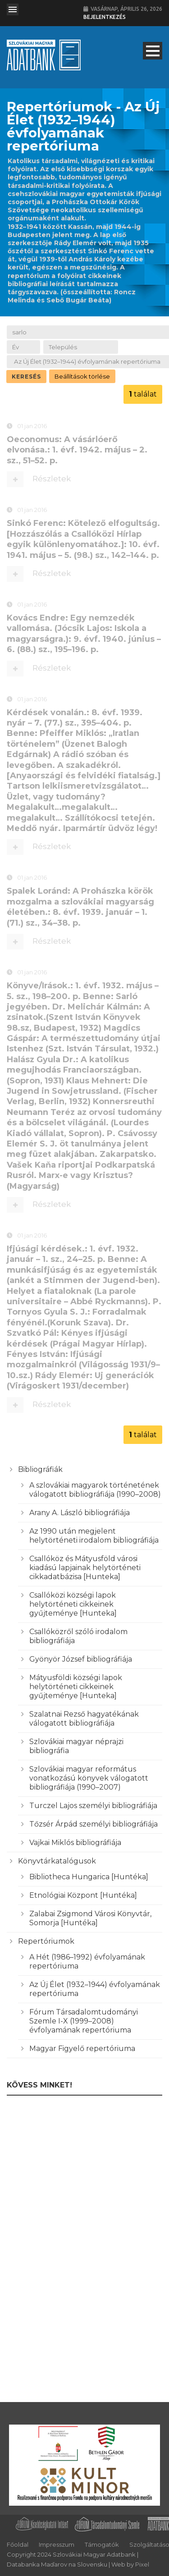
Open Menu (12, 9)
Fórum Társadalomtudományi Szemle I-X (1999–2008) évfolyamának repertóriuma (83, 2021)
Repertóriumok (46, 1941)
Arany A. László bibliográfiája (79, 1512)
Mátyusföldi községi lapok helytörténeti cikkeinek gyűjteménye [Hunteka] (75, 1686)
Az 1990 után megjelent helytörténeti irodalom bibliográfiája (94, 1535)
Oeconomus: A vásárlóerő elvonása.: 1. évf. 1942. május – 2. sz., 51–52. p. (77, 451)
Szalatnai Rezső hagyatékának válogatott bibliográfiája (84, 1718)
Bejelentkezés (104, 17)
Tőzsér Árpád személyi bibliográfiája (93, 1824)
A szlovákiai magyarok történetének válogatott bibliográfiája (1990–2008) (95, 1489)
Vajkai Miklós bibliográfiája (75, 1842)
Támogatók (102, 2544)
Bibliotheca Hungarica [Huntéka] (88, 1877)
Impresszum (56, 2544)
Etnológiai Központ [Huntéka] (83, 1895)
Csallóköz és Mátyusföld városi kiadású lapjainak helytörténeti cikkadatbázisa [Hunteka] (85, 1567)
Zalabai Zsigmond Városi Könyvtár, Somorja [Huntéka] (90, 1918)
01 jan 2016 (32, 427)
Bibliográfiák (40, 1469)
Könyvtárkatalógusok (57, 1861)
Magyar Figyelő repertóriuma (82, 2048)
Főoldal (17, 2544)
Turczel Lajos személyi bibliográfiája (93, 1805)
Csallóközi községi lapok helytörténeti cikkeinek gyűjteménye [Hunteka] (73, 1604)
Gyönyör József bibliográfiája (80, 1659)
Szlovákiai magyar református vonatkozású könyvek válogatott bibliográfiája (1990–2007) (88, 1778)
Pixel (142, 2564)
